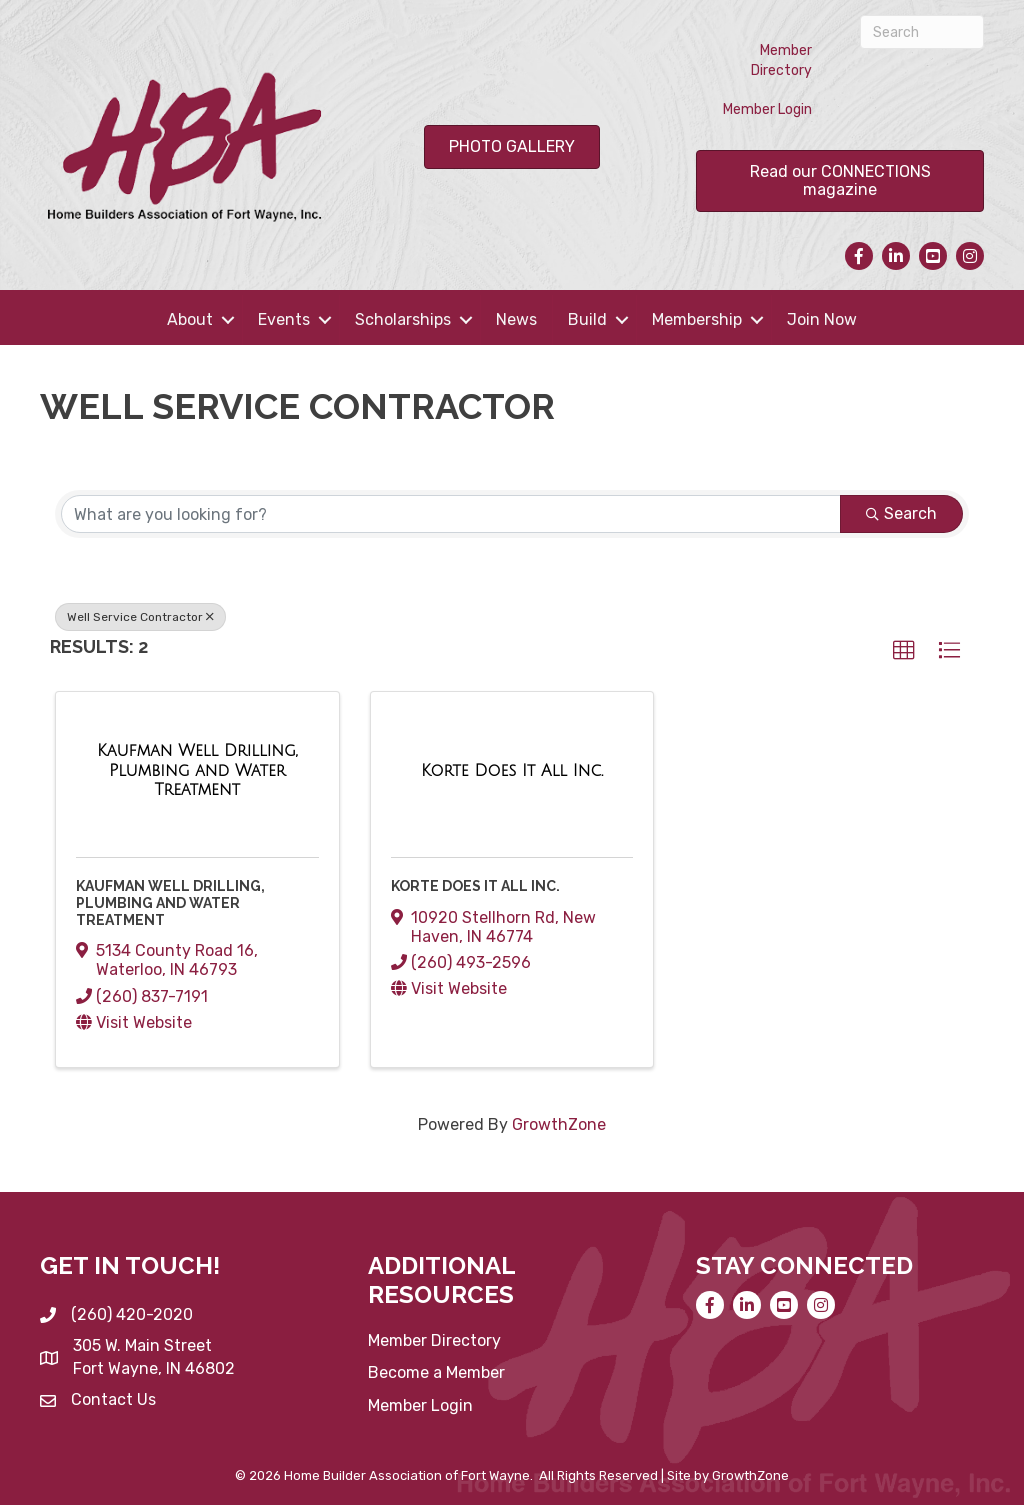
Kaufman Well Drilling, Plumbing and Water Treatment (170, 903)
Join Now (822, 319)
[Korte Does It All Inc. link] (512, 771)
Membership (697, 319)
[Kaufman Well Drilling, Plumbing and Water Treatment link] (197, 770)
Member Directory (781, 60)
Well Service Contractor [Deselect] (140, 617)
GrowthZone (559, 1124)
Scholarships (403, 319)
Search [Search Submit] (901, 513)
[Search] (922, 32)
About (190, 319)
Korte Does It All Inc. (475, 886)
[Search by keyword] (451, 514)
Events (284, 319)
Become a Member (436, 1372)
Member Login (767, 109)
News (516, 319)
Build (587, 319)
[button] (904, 651)
